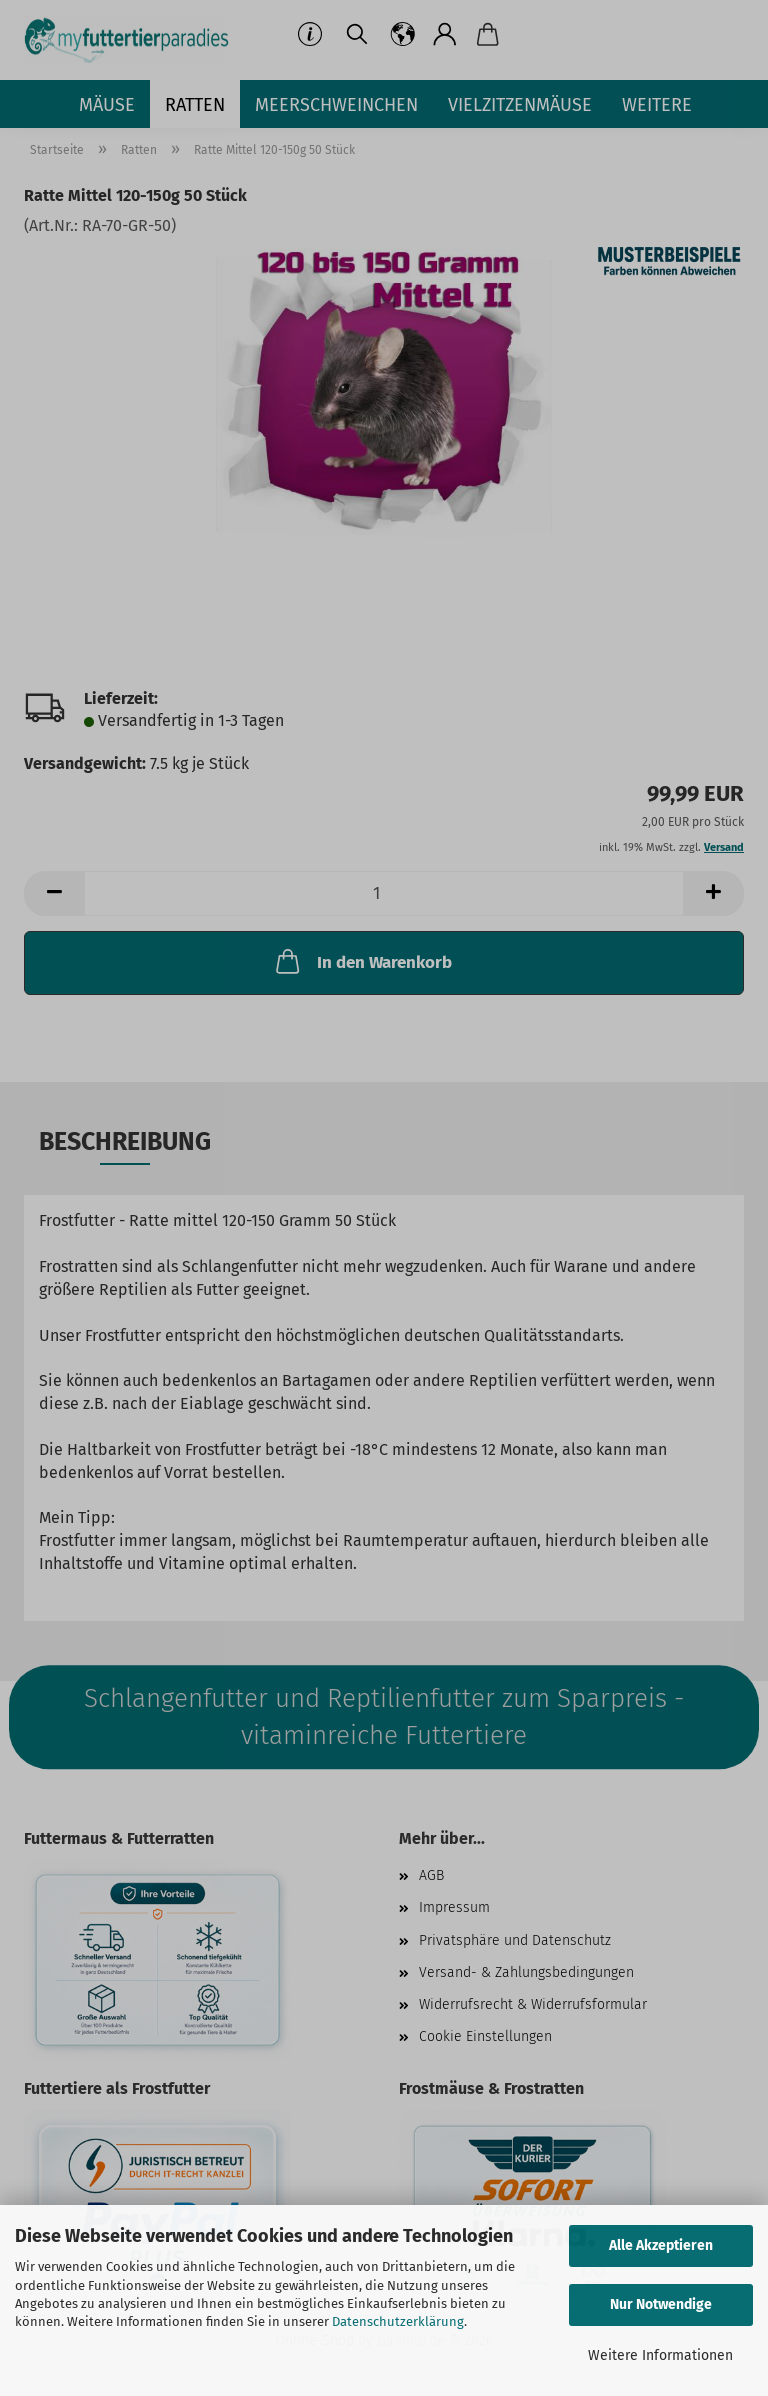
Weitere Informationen (660, 2355)
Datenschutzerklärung (398, 2321)
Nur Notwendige (661, 2304)
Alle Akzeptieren (661, 2245)
